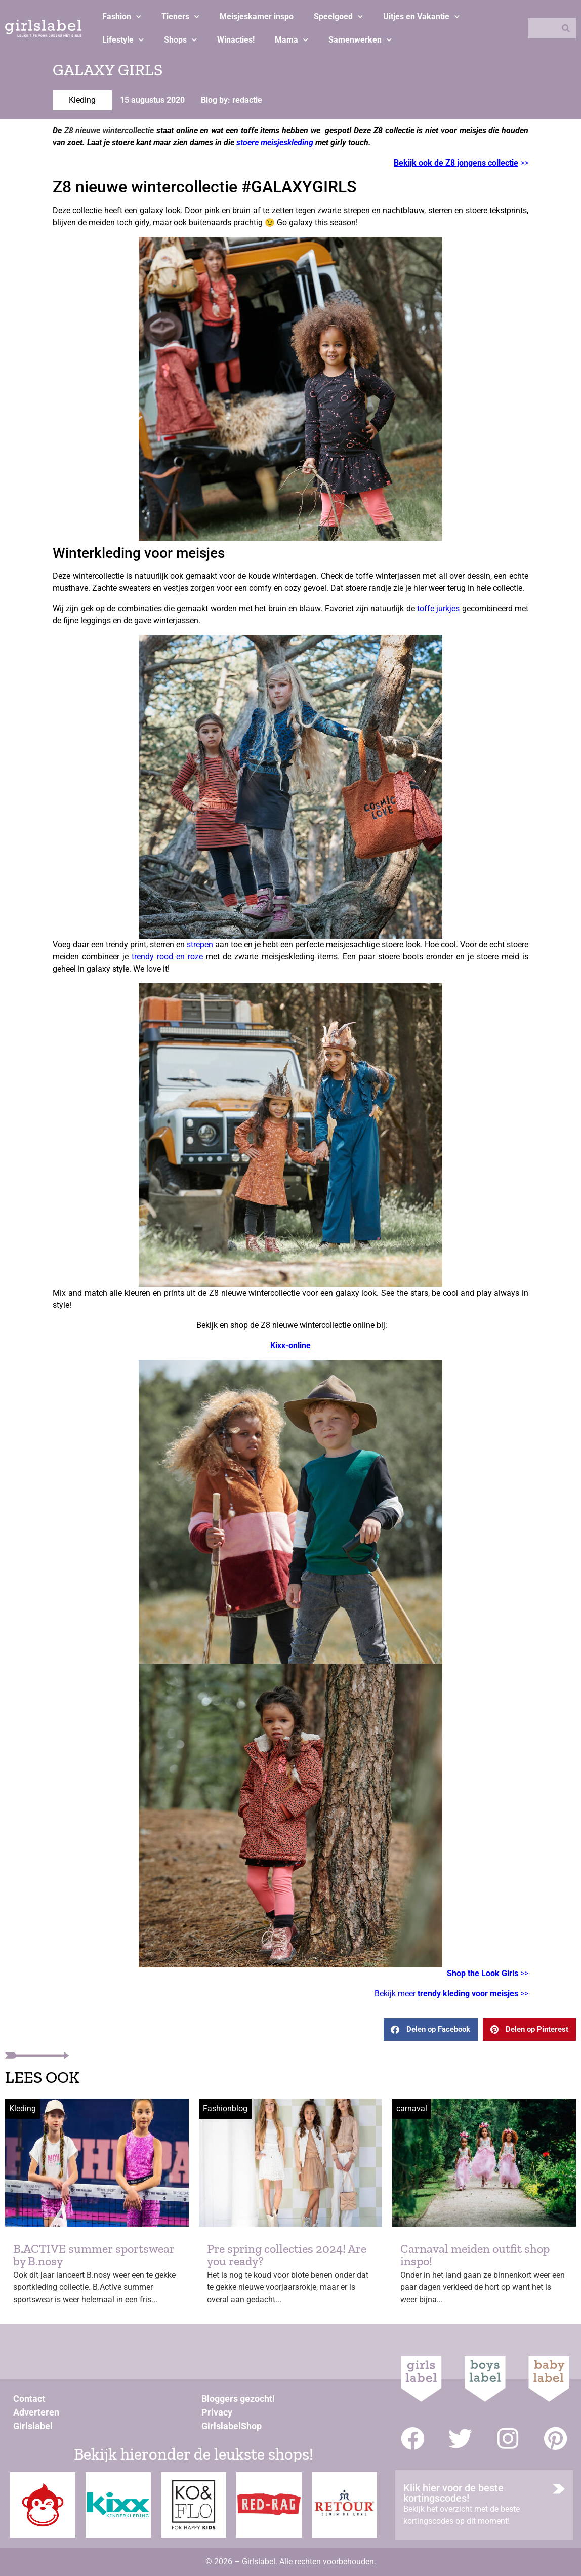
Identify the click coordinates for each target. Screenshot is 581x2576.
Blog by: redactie (231, 100)
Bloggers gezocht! (238, 2398)
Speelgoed (338, 16)
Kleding (82, 100)
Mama (291, 40)
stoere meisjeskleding (274, 142)
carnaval (411, 2108)
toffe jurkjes (438, 608)
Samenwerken (360, 40)
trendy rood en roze (167, 956)
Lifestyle (123, 40)
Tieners (180, 16)
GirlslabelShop (231, 2426)
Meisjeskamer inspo (257, 16)
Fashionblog (225, 2108)
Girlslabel (33, 2426)
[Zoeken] (566, 28)
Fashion (121, 16)
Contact (29, 2398)
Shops (180, 40)
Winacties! (236, 40)
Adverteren (36, 2412)
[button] (431, 2029)
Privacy (216, 2412)
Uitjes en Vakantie (421, 16)
